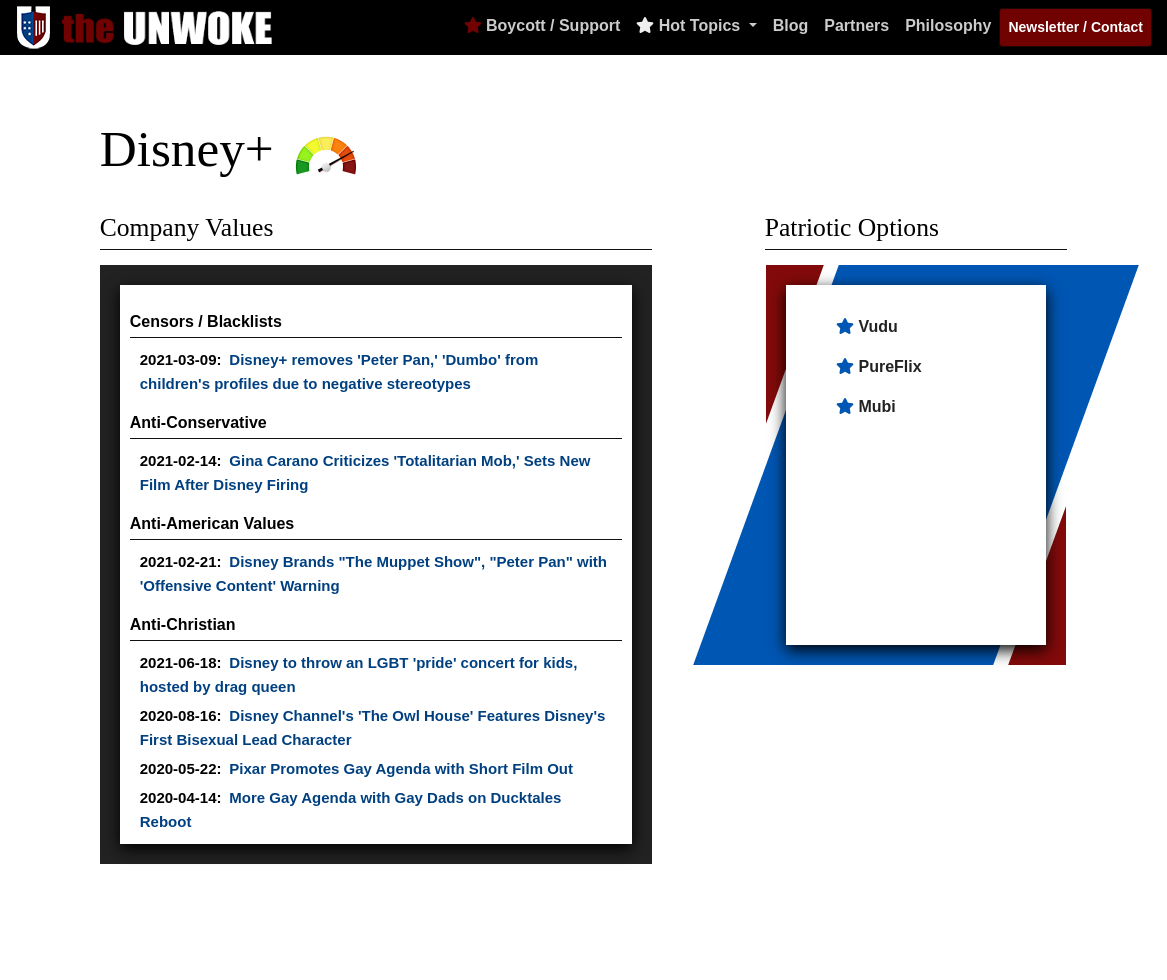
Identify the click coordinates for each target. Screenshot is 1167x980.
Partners (856, 25)
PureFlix (889, 366)
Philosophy (948, 25)
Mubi (876, 406)
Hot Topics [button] (690, 25)
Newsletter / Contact (1075, 27)
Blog (791, 25)
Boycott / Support (542, 25)
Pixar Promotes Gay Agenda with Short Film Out (401, 768)
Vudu (877, 326)
